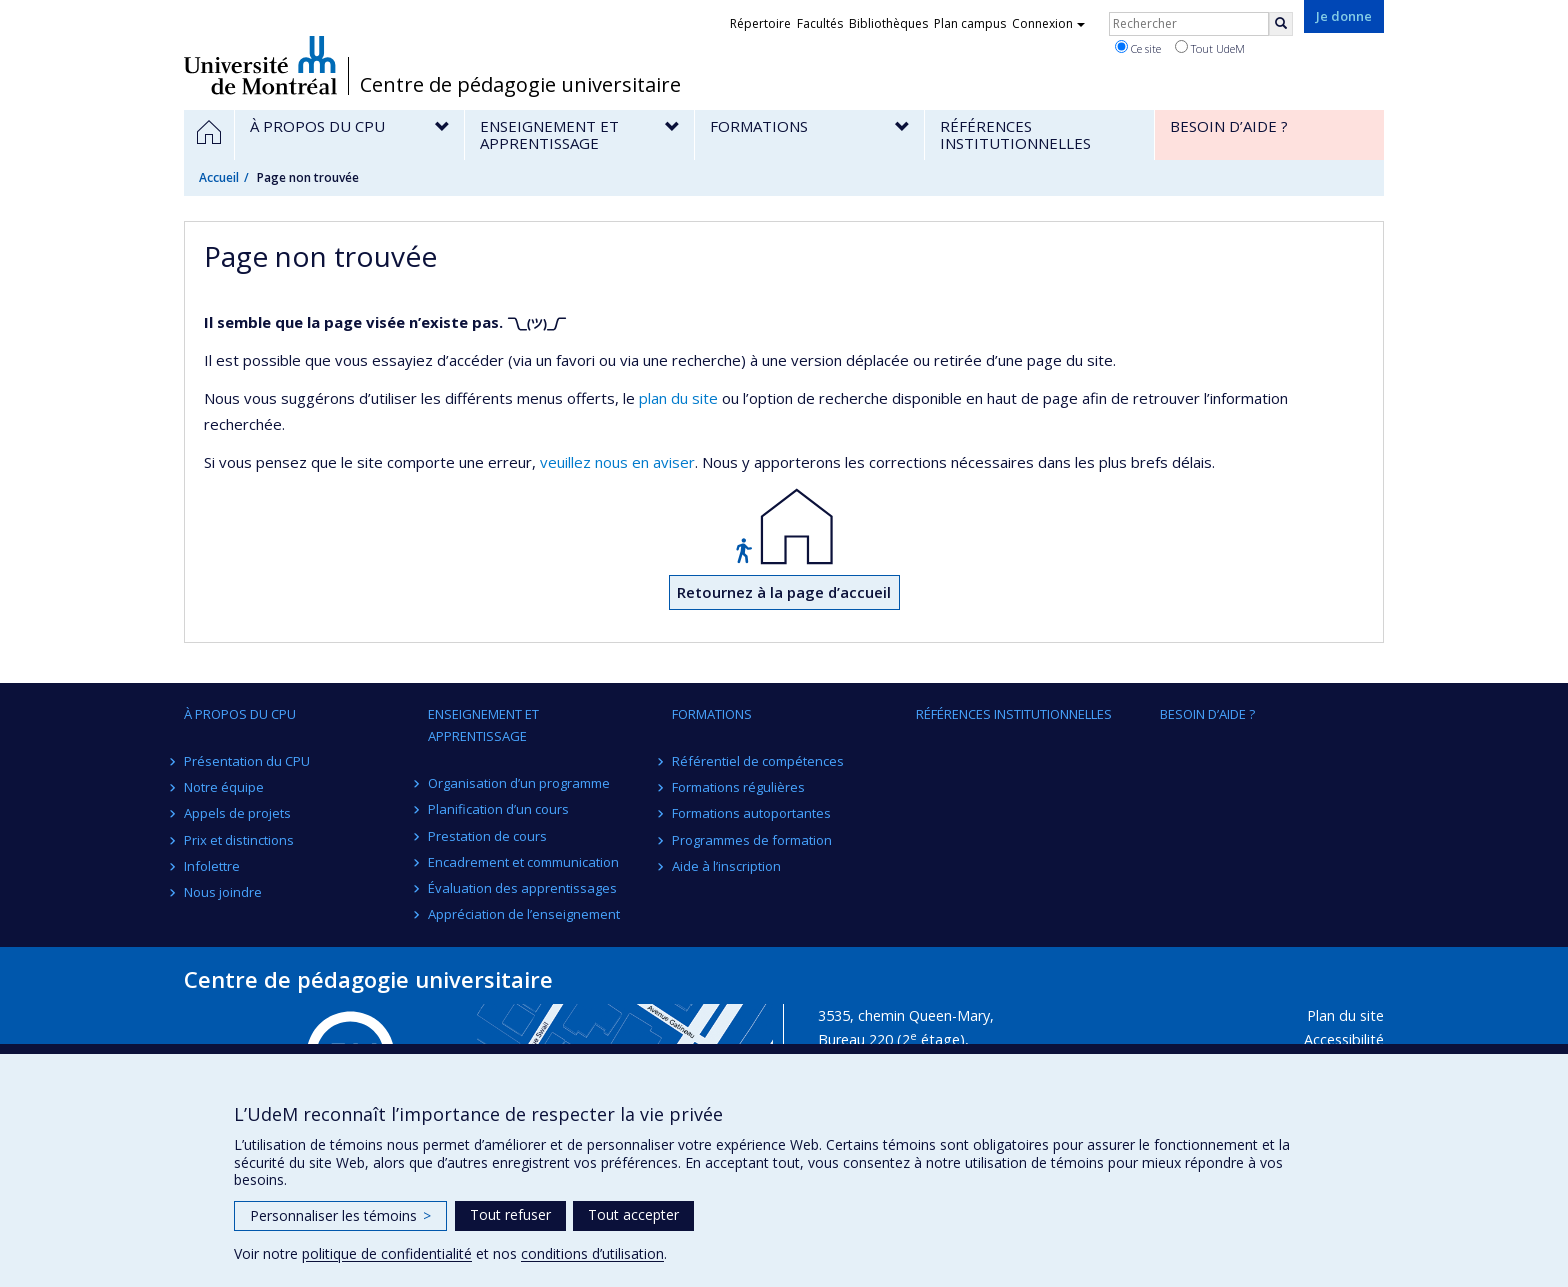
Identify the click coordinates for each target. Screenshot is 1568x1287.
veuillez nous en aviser (617, 462)
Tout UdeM (1210, 48)
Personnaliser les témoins (340, 1215)
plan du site (678, 398)
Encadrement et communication (523, 862)
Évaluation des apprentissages (522, 888)
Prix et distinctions (239, 840)
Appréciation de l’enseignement (524, 914)
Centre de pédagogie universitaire (520, 85)
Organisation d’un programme (519, 783)
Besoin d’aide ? (1207, 714)
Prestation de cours (487, 836)
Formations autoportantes (751, 813)
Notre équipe (224, 787)
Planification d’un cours (498, 809)
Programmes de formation (752, 840)
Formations (712, 714)
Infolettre (212, 866)
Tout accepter (633, 1214)
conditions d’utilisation (592, 1253)
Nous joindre (223, 892)
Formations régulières (738, 787)
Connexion (1048, 23)
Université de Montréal (260, 65)
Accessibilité (1344, 1039)
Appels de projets (237, 813)
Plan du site (1345, 1015)
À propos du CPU (240, 714)
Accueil (219, 177)
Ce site (1138, 48)
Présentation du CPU (247, 761)
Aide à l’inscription (726, 866)
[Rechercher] (1281, 24)
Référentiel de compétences (758, 761)
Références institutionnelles (1014, 714)
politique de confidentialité (387, 1253)
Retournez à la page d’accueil (784, 592)
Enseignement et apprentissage (483, 725)
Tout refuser (510, 1214)
